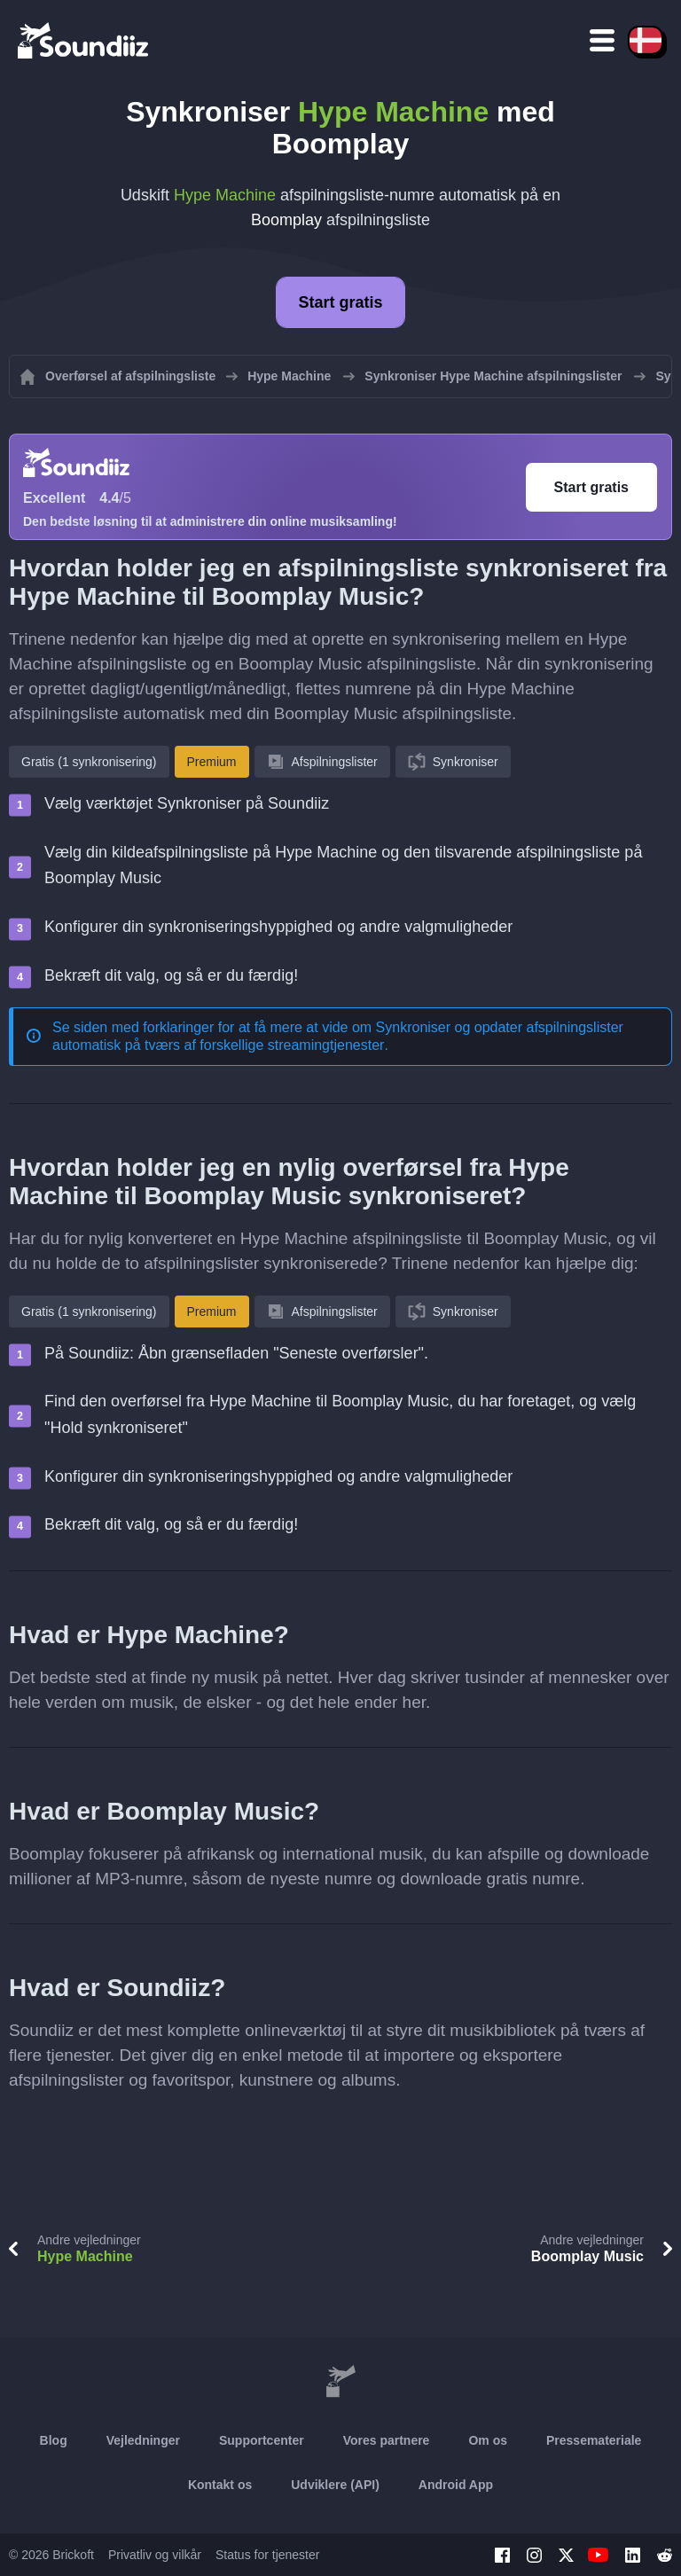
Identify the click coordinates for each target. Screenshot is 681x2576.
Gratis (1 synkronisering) (89, 762)
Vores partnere (386, 2440)
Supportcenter (261, 2440)
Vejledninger (143, 2440)
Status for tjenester (267, 2555)
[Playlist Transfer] (84, 40)
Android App (456, 2485)
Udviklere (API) (335, 2485)
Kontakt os (220, 2485)
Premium (212, 762)
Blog (53, 2440)
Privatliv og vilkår (154, 2555)
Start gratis (340, 302)
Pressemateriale (593, 2440)
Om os (487, 2440)
